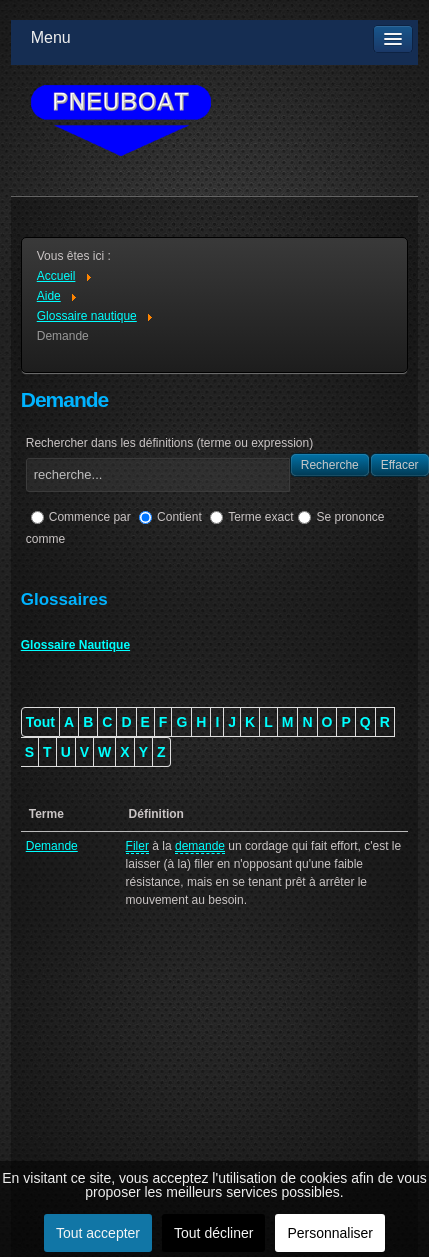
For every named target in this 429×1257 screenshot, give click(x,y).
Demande (52, 846)
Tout (40, 722)
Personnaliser (330, 1233)
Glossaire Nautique (75, 645)
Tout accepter (98, 1233)
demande (200, 846)
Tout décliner (213, 1233)
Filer (137, 846)
